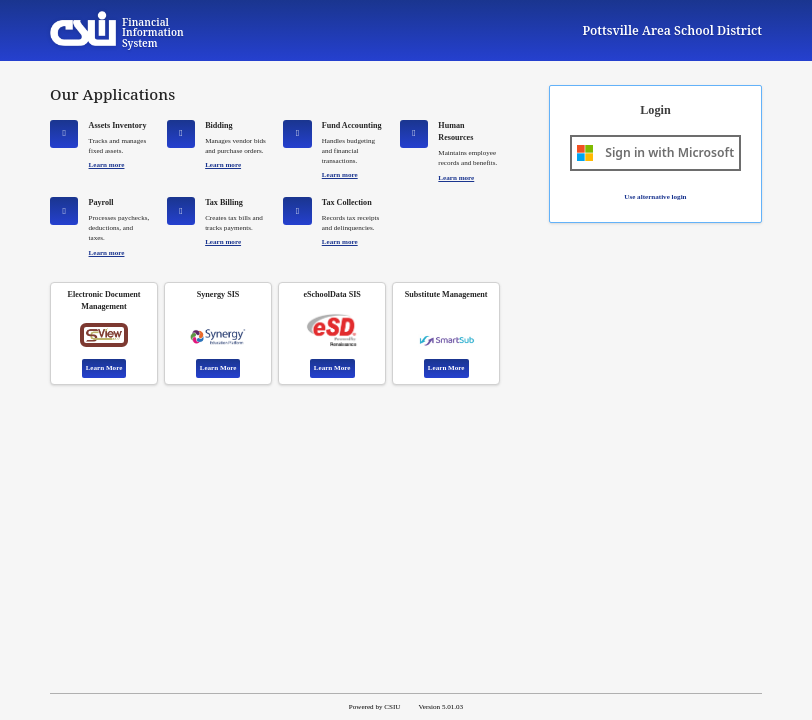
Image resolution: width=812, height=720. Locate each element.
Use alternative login (655, 197)
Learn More (104, 368)
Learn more (107, 165)
